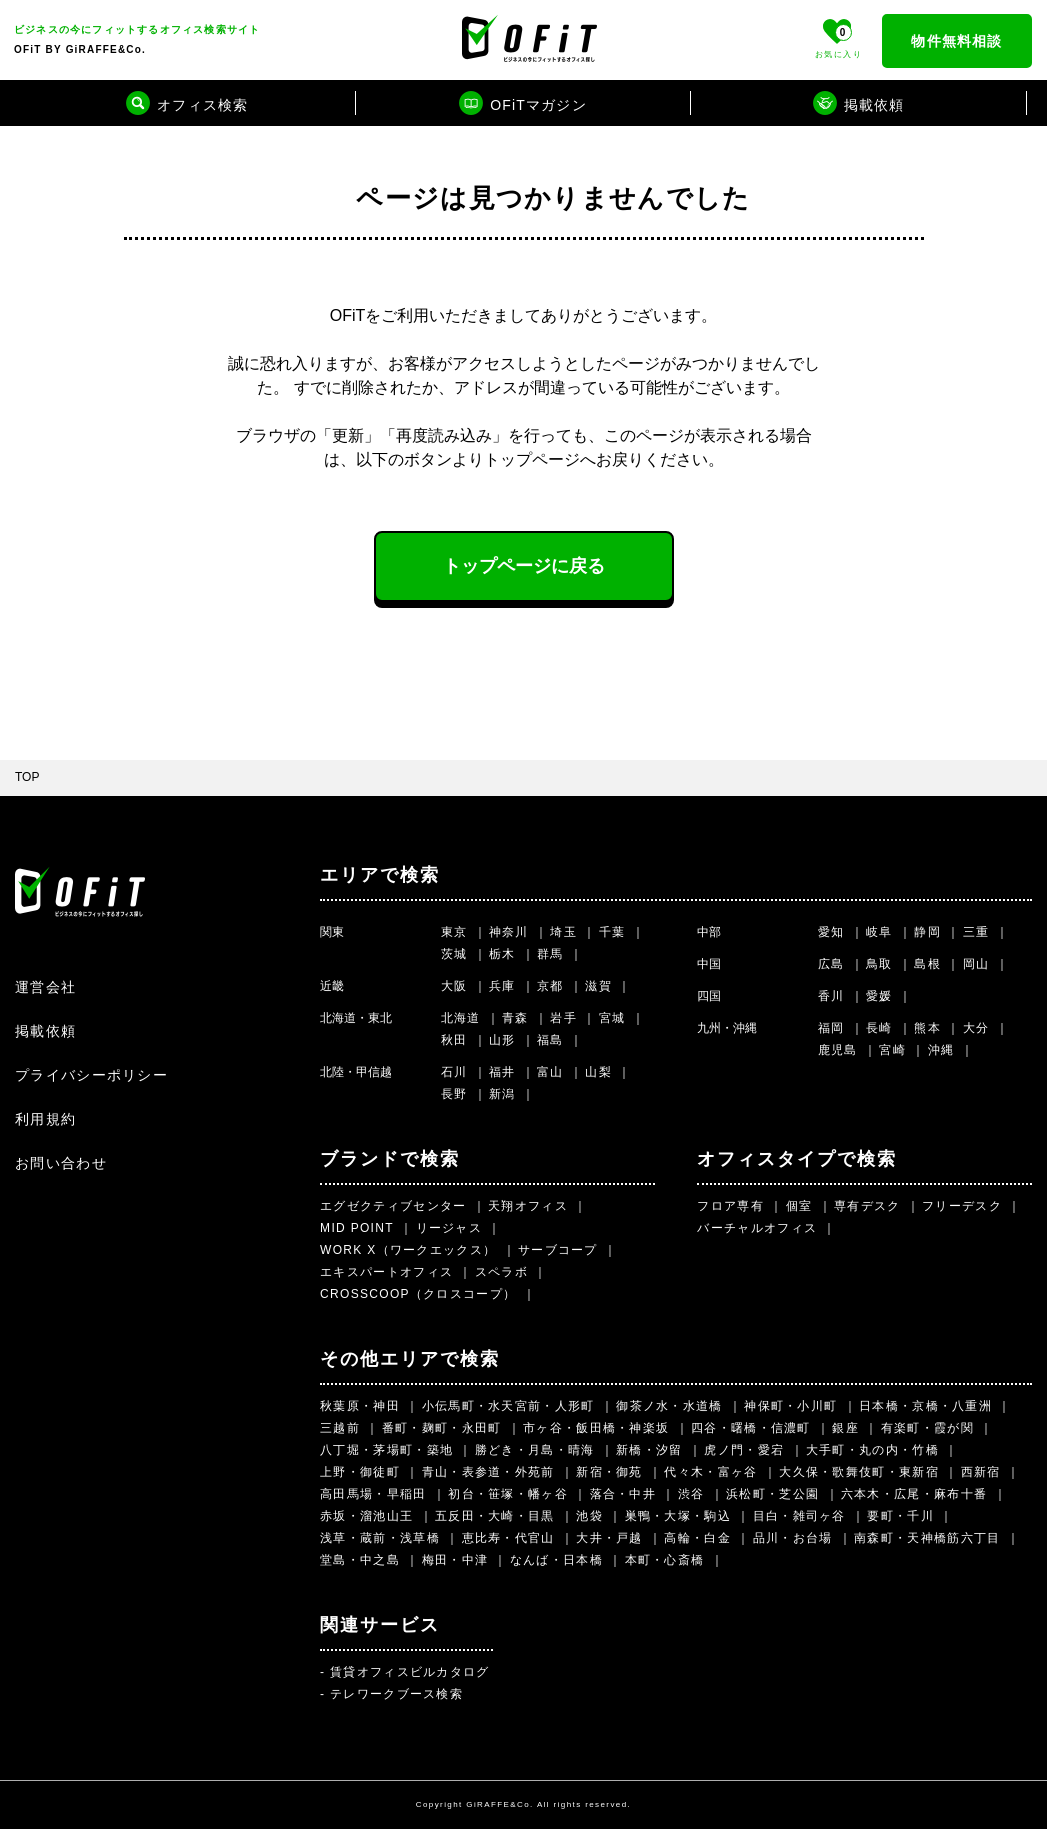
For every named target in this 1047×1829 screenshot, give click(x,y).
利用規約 (45, 1119)
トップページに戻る (524, 566)
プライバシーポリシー (91, 1075)
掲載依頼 (45, 1031)
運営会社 (45, 987)
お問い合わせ (61, 1163)
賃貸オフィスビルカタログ (410, 1672)
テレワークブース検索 (396, 1694)
